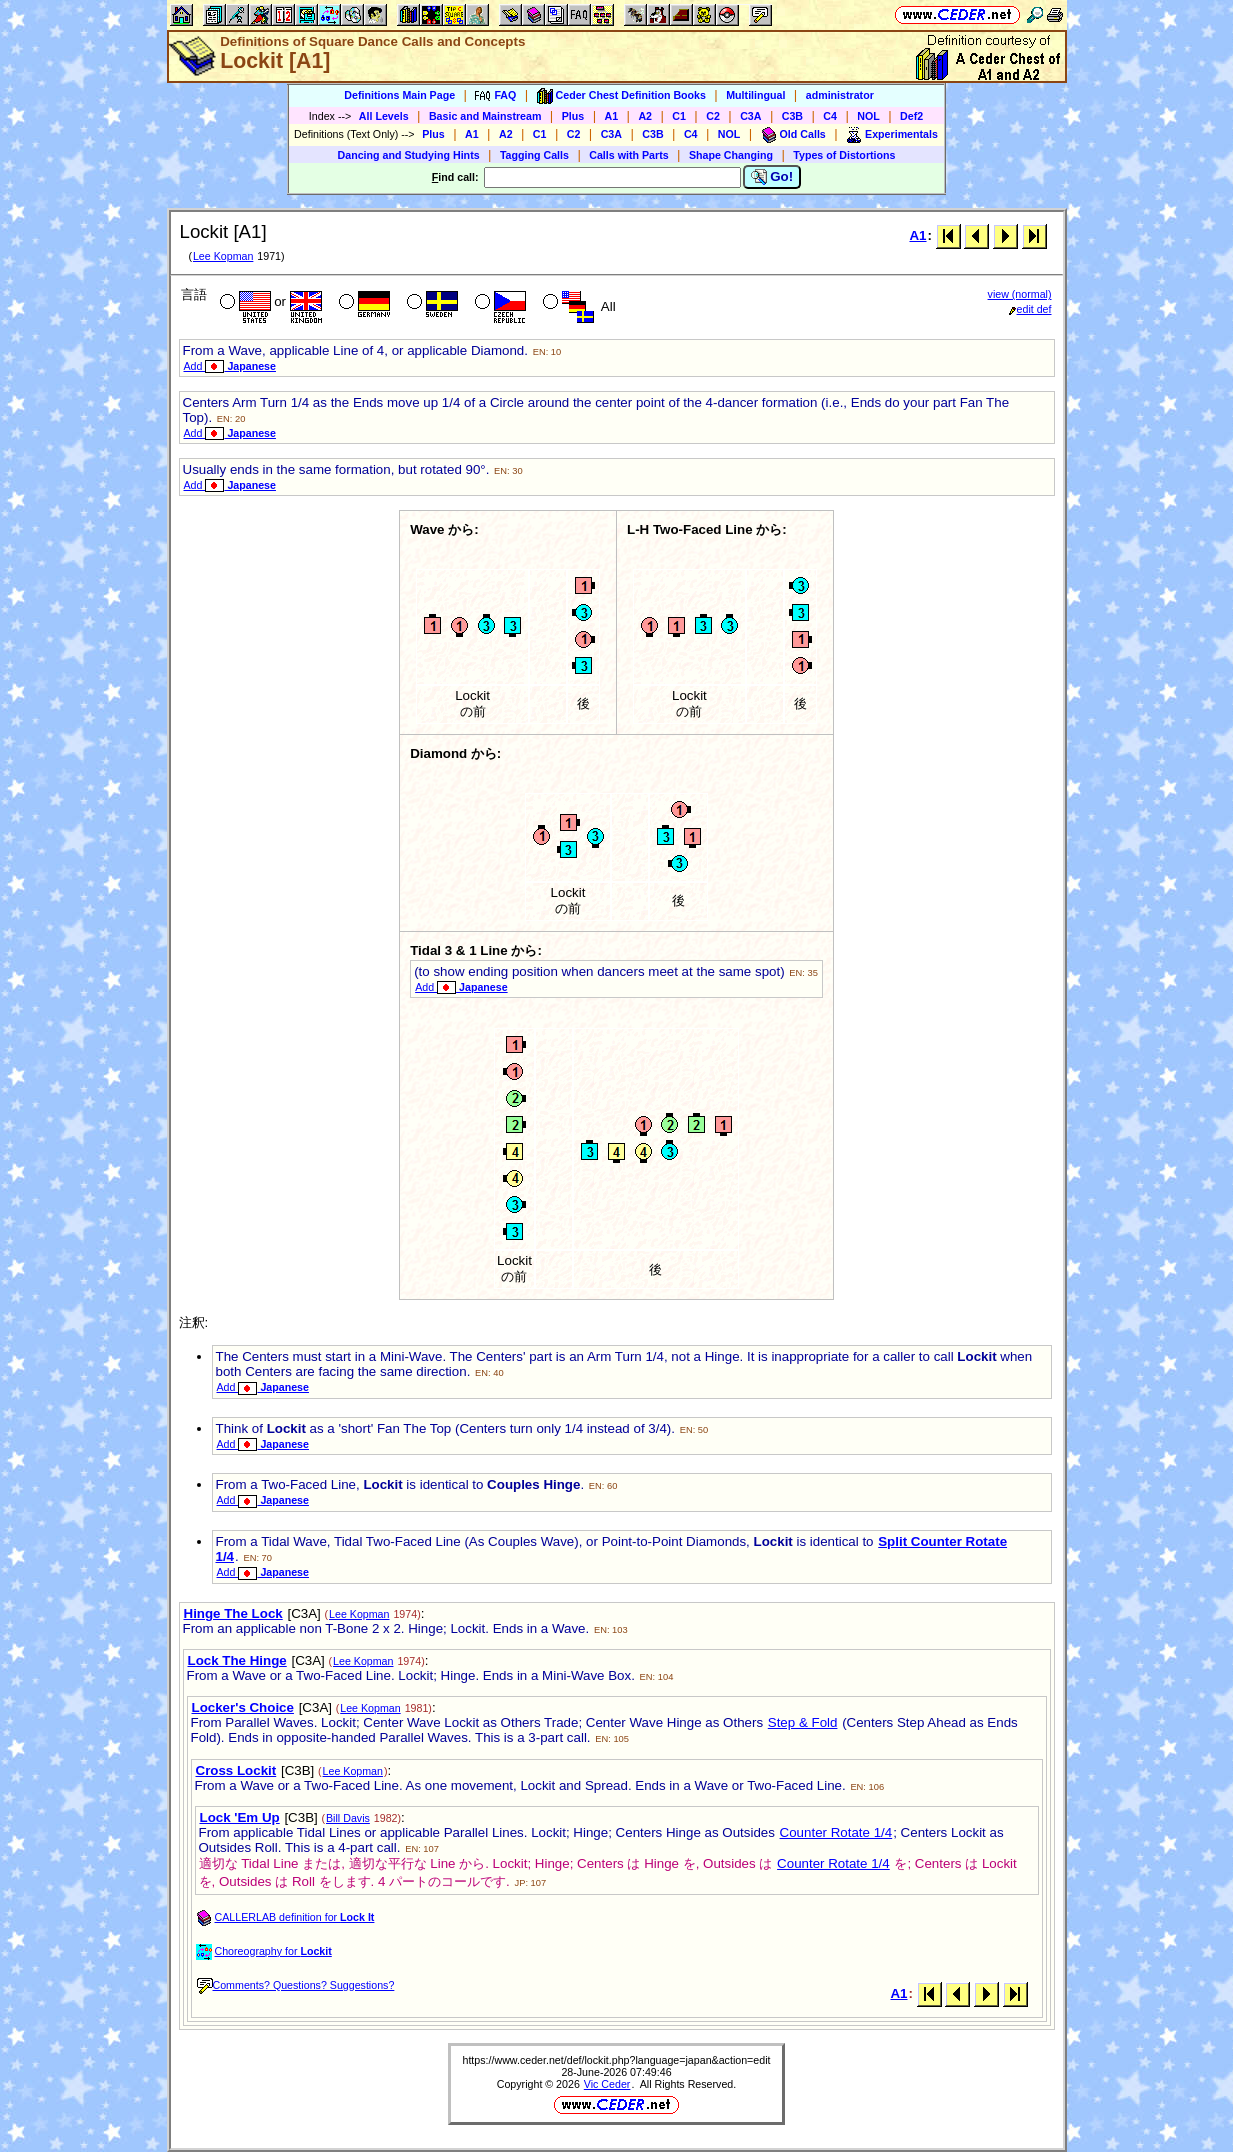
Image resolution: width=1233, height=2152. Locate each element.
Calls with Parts (628, 155)
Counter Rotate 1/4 (836, 1832)
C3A (750, 116)
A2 (645, 116)
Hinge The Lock (233, 1613)
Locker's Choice (243, 1707)
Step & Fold (803, 1722)
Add (230, 366)
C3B (792, 116)
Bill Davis (348, 1818)
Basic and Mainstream (485, 116)
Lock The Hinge (237, 1660)
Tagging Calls (534, 155)
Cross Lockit (236, 1770)
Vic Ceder (607, 2084)
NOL (868, 116)
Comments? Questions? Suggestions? (296, 1985)
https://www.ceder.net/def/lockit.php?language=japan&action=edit (616, 2060)
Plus (573, 116)
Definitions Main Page (399, 95)
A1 (612, 116)
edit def (1030, 309)
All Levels (384, 116)
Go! (772, 177)
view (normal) (1020, 294)
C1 (679, 116)
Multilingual (755, 95)
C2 (713, 116)
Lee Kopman (223, 256)
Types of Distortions (844, 155)
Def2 (911, 116)
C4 (830, 116)
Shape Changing (731, 155)
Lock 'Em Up (240, 1817)
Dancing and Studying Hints (409, 155)
